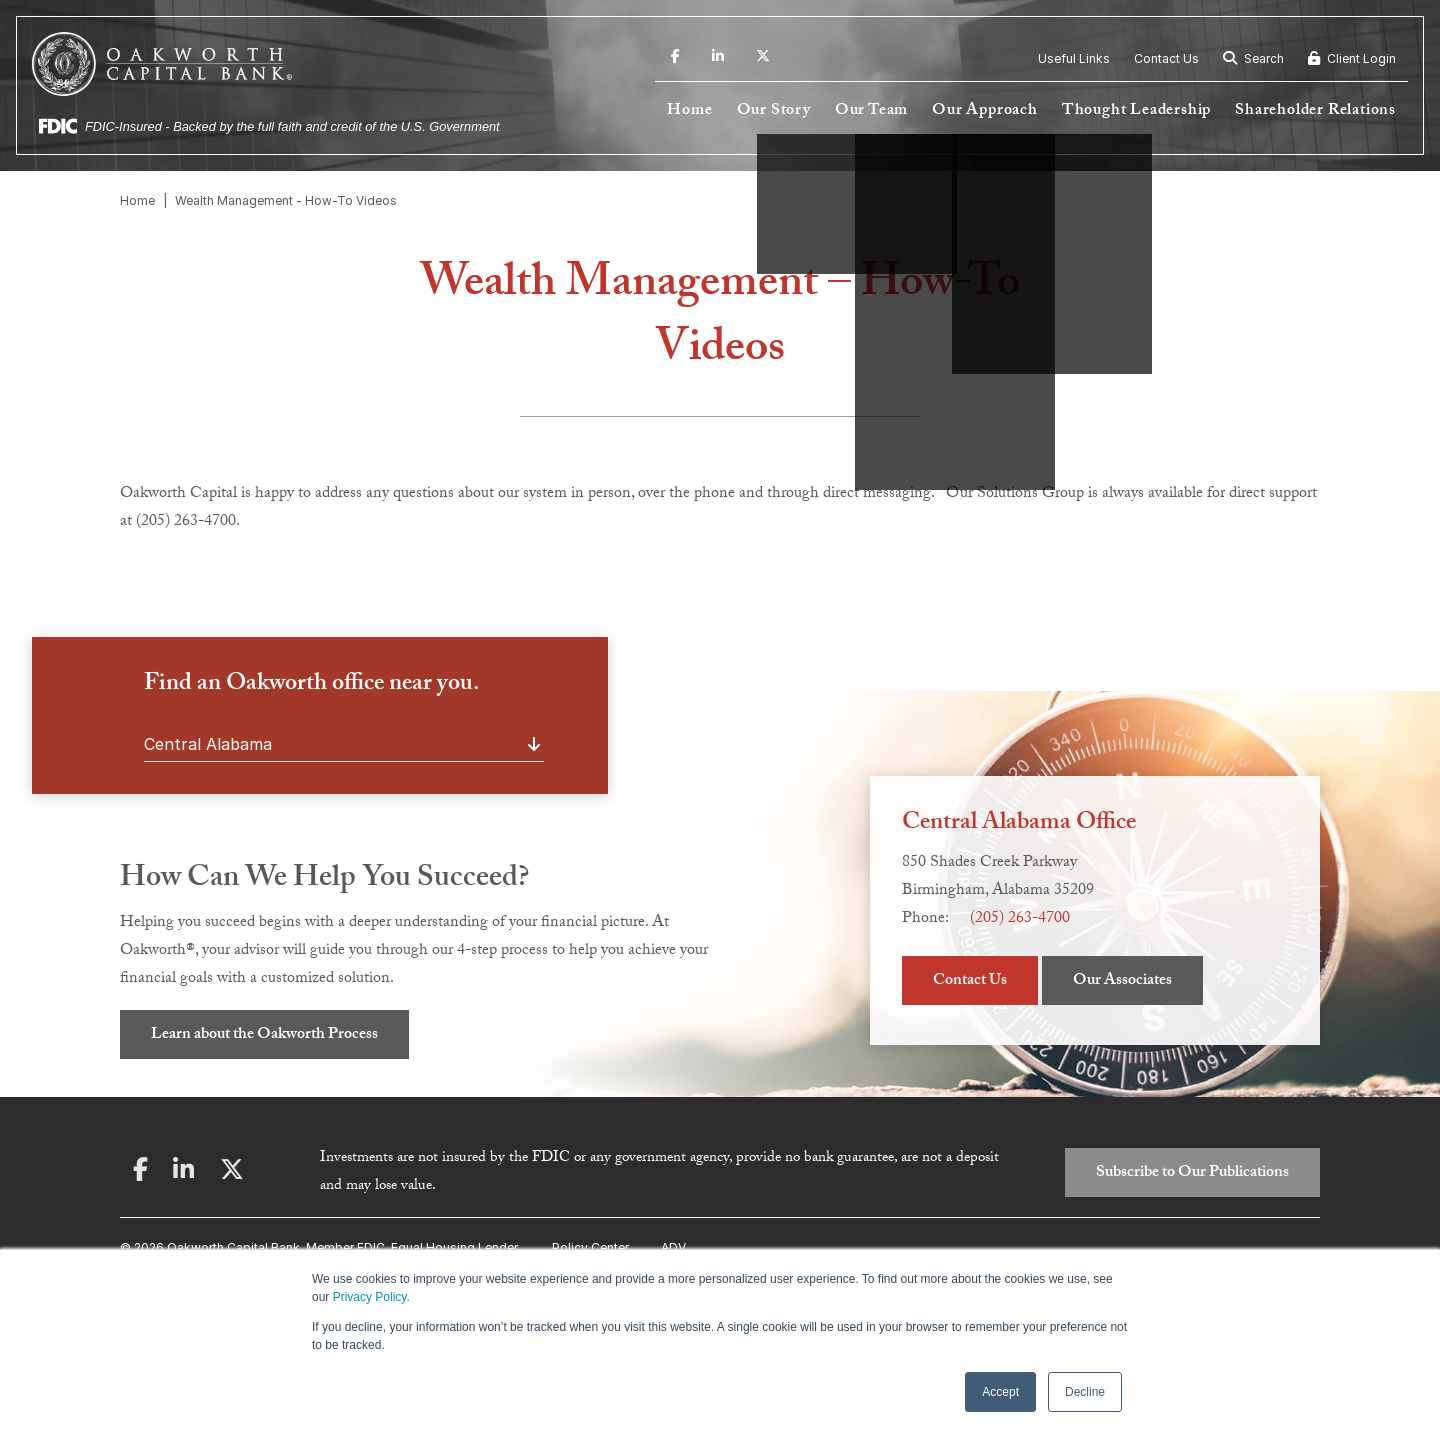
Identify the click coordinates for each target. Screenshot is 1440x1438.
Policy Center (590, 1247)
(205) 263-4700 (1020, 919)
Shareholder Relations (1315, 111)
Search (1253, 58)
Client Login (1352, 58)
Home (689, 111)
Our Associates (1122, 981)
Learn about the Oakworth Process (264, 1035)
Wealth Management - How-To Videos (286, 200)
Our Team (871, 111)
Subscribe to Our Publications (1192, 1173)
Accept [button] (1000, 1392)
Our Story (774, 111)
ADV (673, 1247)
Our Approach (985, 111)
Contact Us (1166, 58)
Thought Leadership (1136, 111)
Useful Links (1074, 58)
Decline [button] (1085, 1392)
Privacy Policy (370, 1297)
